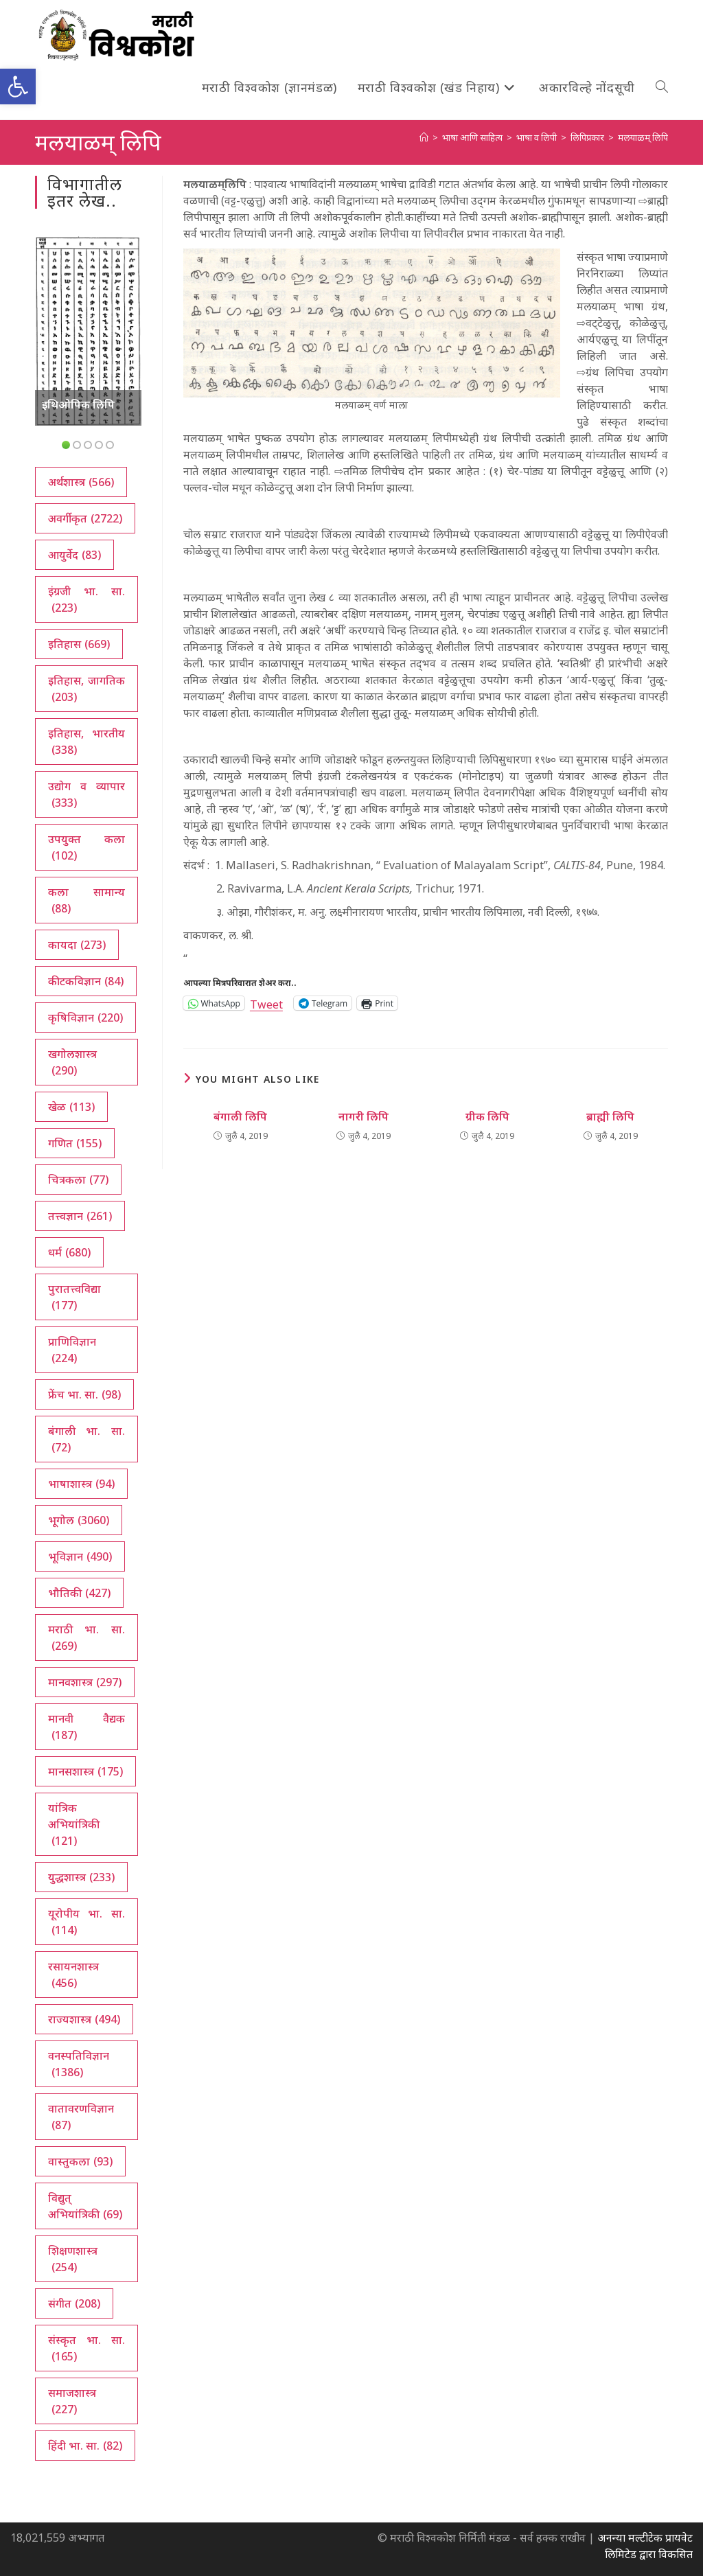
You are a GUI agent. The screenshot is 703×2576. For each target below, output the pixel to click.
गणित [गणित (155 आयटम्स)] (75, 1143)
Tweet (266, 1003)
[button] (18, 86)
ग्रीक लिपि (487, 1116)
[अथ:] (423, 137)
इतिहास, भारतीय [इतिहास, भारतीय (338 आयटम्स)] (86, 742)
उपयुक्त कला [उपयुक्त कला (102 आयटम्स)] (86, 847)
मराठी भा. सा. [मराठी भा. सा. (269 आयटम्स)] (86, 1638)
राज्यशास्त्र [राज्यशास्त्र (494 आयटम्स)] (84, 2019)
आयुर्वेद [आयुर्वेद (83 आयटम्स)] (74, 555)
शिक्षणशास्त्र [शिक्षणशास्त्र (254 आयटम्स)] (72, 2259)
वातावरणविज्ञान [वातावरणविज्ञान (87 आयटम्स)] (81, 2117)
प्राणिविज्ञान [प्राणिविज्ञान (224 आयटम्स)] (72, 1350)
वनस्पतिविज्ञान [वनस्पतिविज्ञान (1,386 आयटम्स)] (78, 2064)
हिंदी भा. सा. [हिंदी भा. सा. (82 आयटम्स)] (85, 2445)
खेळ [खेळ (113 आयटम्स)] (71, 1107)
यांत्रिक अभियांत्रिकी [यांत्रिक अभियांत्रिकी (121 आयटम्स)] (74, 1824)
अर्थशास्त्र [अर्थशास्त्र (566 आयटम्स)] (81, 482)
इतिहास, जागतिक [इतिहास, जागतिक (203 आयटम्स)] (86, 689)
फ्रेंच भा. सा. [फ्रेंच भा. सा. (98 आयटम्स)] (84, 1394)
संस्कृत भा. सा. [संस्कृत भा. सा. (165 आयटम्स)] (86, 2348)
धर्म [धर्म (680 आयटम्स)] (69, 1252)
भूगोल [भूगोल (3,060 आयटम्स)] (78, 1520)
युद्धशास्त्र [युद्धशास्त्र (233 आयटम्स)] (81, 1877)
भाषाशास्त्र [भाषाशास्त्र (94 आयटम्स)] (81, 1483)
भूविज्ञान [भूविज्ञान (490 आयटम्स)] (80, 1556)
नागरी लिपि (363, 1116)
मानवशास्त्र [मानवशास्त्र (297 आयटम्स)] (85, 1682)
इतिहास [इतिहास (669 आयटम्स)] (79, 644)
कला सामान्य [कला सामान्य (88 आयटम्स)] (86, 900)
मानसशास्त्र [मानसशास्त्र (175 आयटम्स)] (85, 1771)
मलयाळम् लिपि (643, 137)
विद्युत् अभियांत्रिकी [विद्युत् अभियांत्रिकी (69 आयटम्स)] (85, 2206)
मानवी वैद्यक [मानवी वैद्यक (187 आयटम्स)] (86, 1727)
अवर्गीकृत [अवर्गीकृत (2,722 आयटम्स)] (85, 518)
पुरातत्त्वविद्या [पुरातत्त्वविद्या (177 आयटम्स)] (74, 1297)
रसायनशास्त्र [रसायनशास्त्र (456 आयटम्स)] (73, 1975)
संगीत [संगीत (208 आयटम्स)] (74, 2303)
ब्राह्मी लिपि (610, 1116)
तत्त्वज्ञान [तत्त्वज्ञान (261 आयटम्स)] (80, 1216)
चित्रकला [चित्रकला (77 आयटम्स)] (78, 1179)
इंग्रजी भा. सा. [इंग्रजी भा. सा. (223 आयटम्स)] (86, 600)
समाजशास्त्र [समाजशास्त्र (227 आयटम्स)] (72, 2401)
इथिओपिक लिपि (78, 404)
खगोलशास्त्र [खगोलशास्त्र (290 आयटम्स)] (72, 1062)
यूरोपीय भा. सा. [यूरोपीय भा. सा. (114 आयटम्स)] (86, 1922)
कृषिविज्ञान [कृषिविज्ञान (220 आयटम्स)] (85, 1017)
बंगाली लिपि (240, 1116)
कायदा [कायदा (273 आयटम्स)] (77, 944)
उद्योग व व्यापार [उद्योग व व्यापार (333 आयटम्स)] (86, 795)
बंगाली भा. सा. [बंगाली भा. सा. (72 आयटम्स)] (86, 1439)
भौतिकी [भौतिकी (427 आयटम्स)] (79, 1593)
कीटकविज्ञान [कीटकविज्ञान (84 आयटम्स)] (86, 981)
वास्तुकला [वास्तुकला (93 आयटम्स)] (80, 2161)
